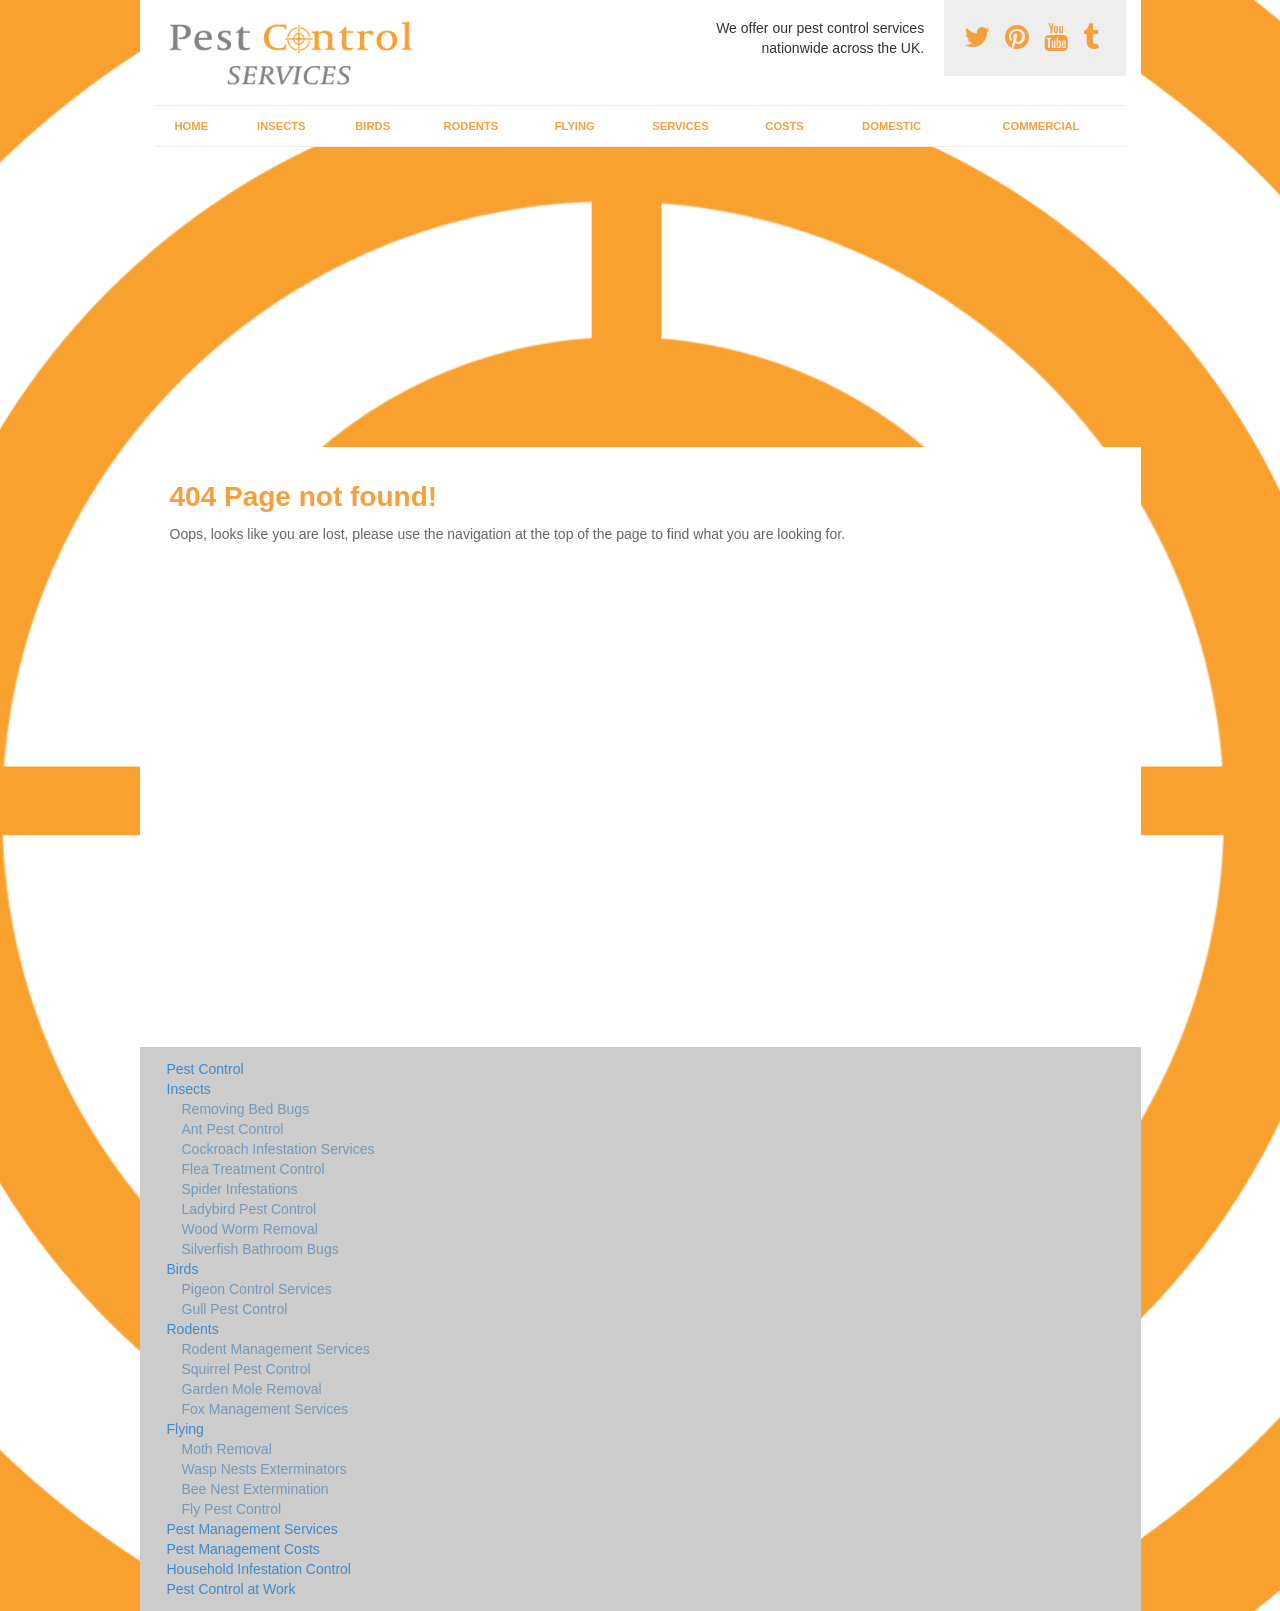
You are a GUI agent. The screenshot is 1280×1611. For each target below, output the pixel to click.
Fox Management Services (265, 1409)
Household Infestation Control (259, 1569)
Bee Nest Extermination (255, 1489)
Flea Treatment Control (253, 1169)
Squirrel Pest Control (246, 1369)
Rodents (471, 126)
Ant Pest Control (233, 1129)
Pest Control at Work (231, 1589)
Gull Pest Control (235, 1309)
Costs (784, 126)
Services (680, 126)
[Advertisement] (640, 297)
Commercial (1040, 126)
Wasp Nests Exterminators (264, 1469)
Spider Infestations (240, 1189)
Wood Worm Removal (250, 1229)
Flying (575, 126)
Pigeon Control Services (257, 1289)
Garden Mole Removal (252, 1389)
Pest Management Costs (243, 1549)
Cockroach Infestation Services (278, 1149)
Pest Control (205, 1069)
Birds (372, 126)
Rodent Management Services (276, 1349)
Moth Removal (227, 1449)
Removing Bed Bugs (246, 1109)
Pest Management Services (252, 1529)
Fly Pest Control (232, 1509)
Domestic (891, 126)
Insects (281, 126)
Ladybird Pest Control (249, 1209)
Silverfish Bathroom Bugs (260, 1249)
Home (192, 126)
